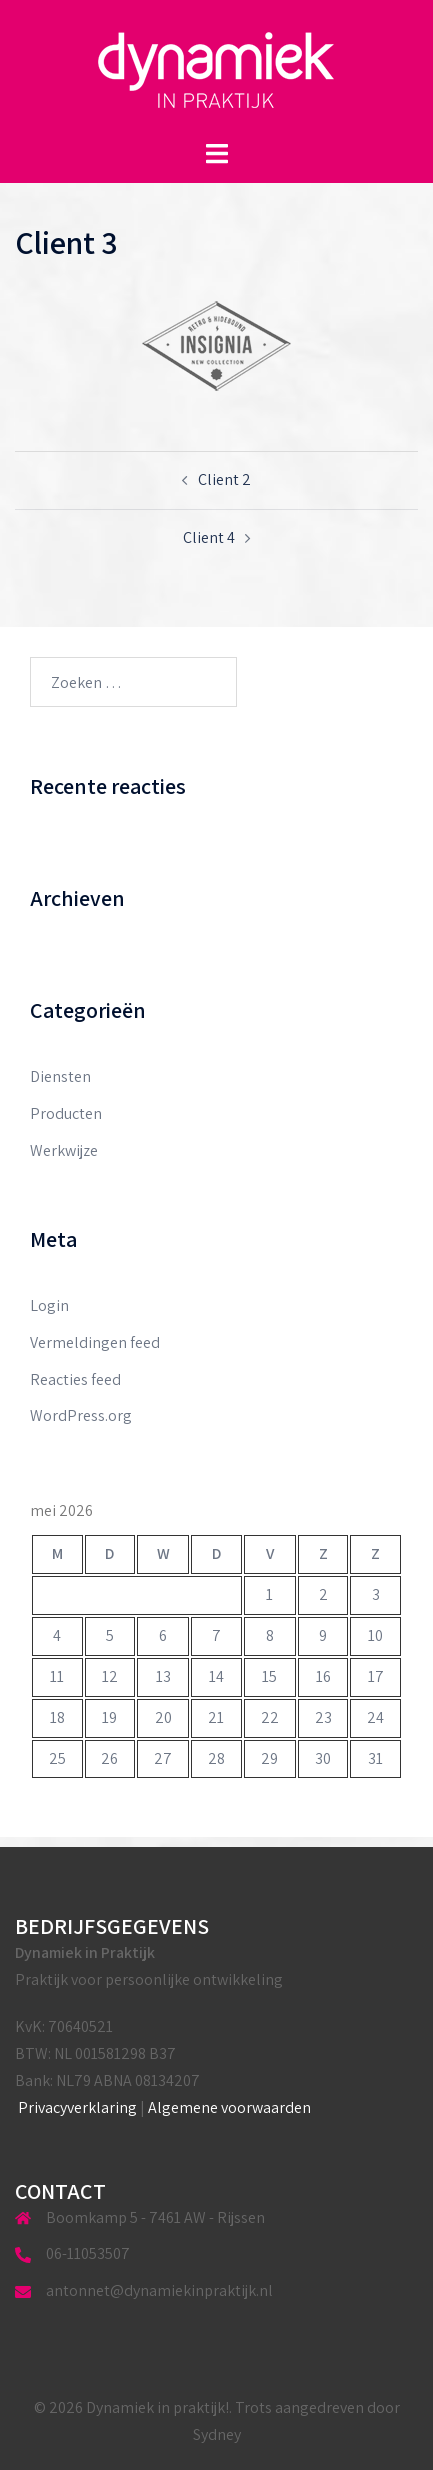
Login (49, 1305)
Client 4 (209, 537)
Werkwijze (64, 1150)
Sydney (217, 2434)
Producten (66, 1113)
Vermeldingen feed (95, 1342)
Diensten (60, 1076)
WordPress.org (81, 1415)
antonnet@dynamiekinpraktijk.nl (159, 2290)
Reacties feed (75, 1379)
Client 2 (224, 479)
